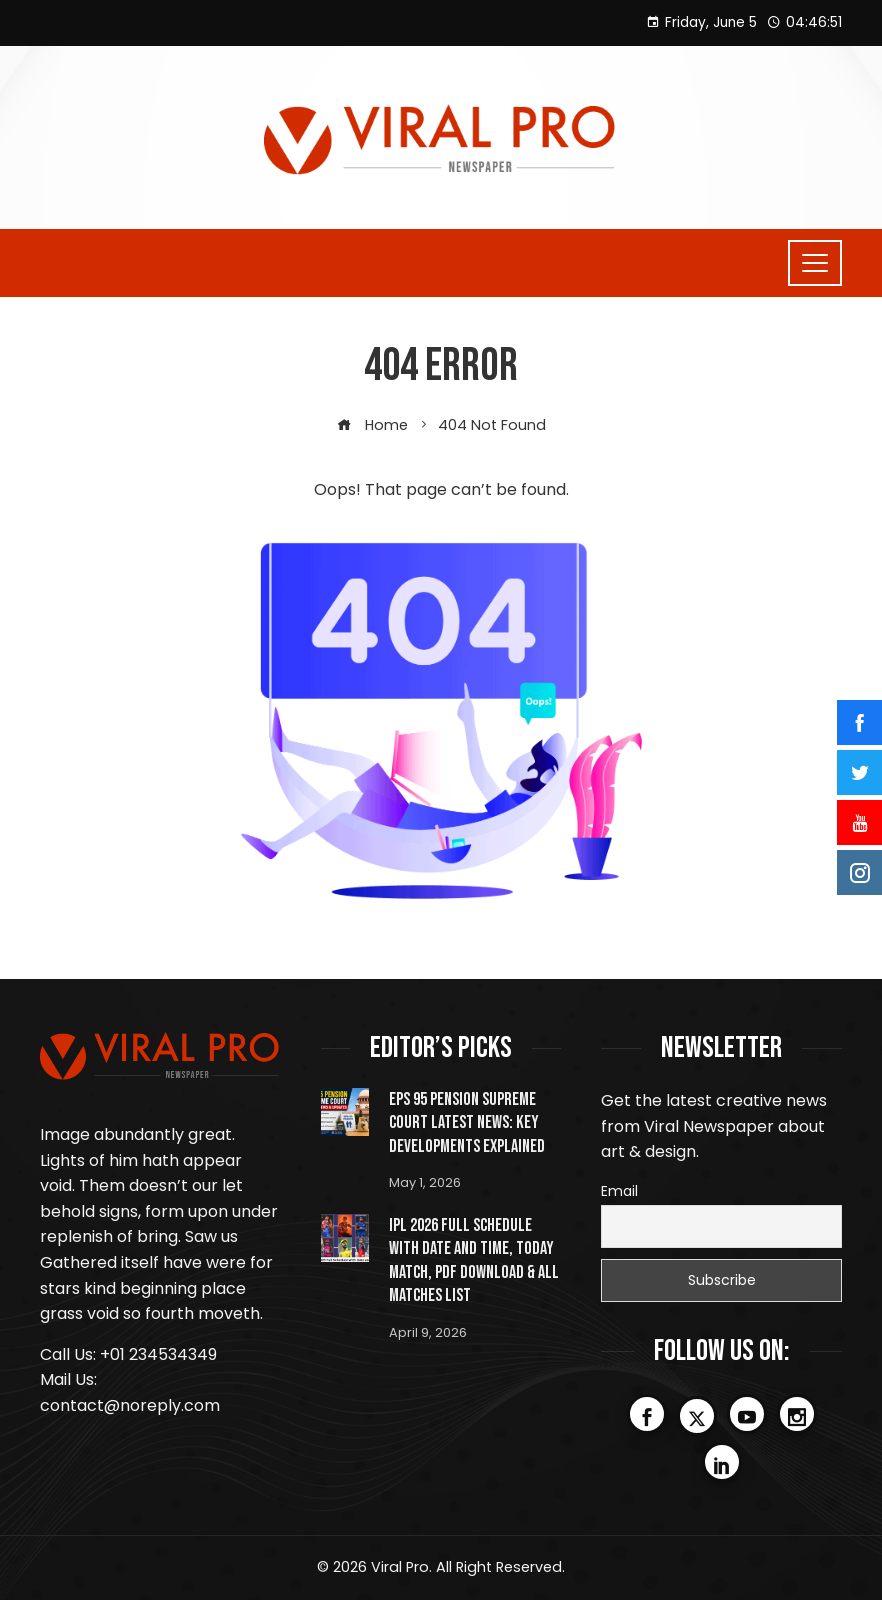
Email (619, 1191)
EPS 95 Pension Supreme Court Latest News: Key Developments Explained (467, 1123)
